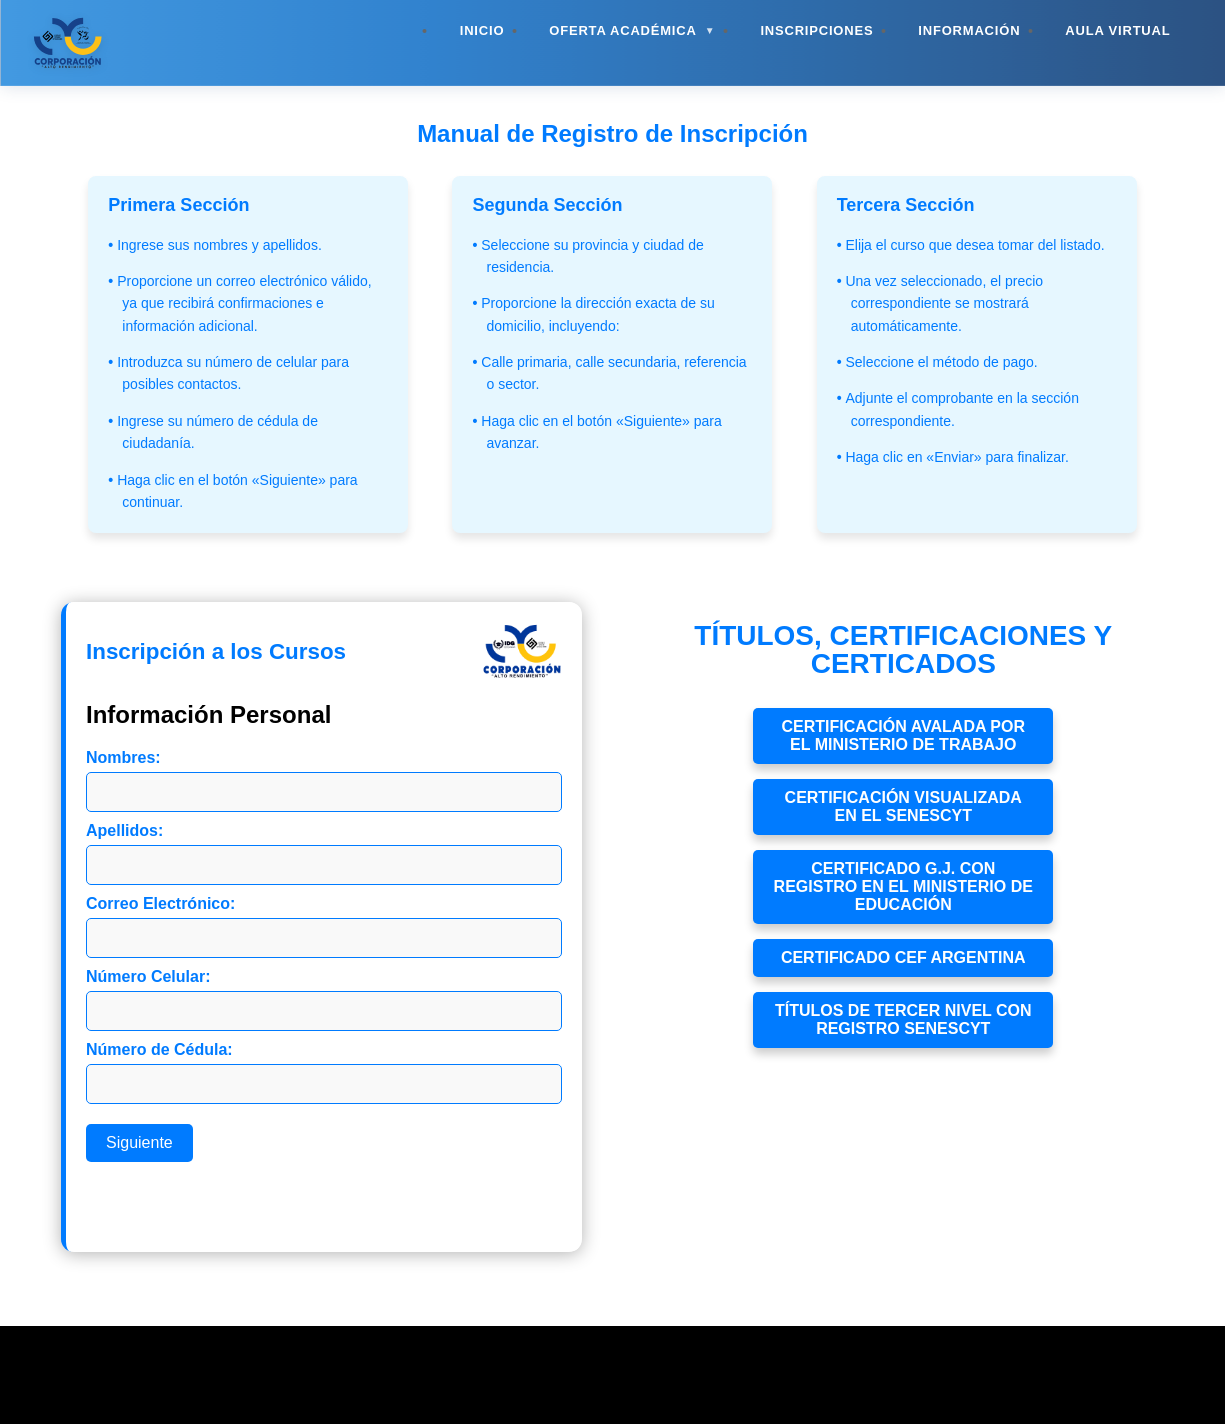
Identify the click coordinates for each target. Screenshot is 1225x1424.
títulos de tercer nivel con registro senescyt (903, 1019)
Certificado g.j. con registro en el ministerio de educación (903, 886)
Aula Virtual (1117, 30)
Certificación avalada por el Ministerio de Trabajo (903, 735)
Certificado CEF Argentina (903, 957)
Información (969, 30)
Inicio (482, 30)
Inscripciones (816, 30)
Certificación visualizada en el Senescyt (903, 806)
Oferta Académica (632, 31)
